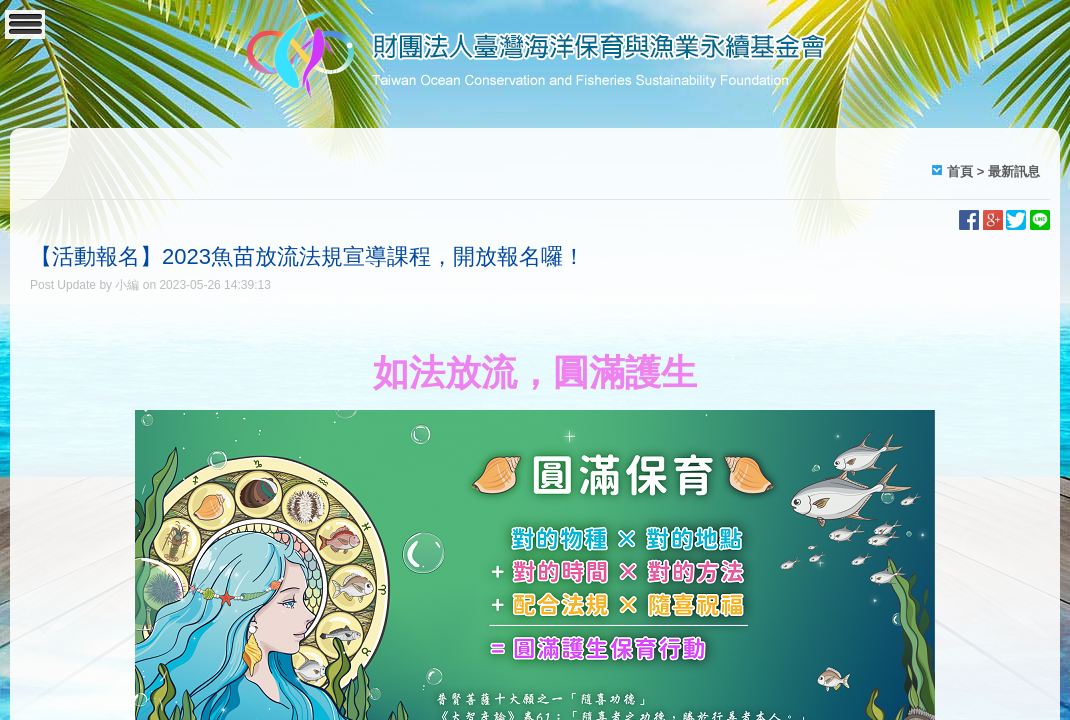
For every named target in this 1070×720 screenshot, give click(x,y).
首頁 (960, 171)
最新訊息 (1014, 171)
